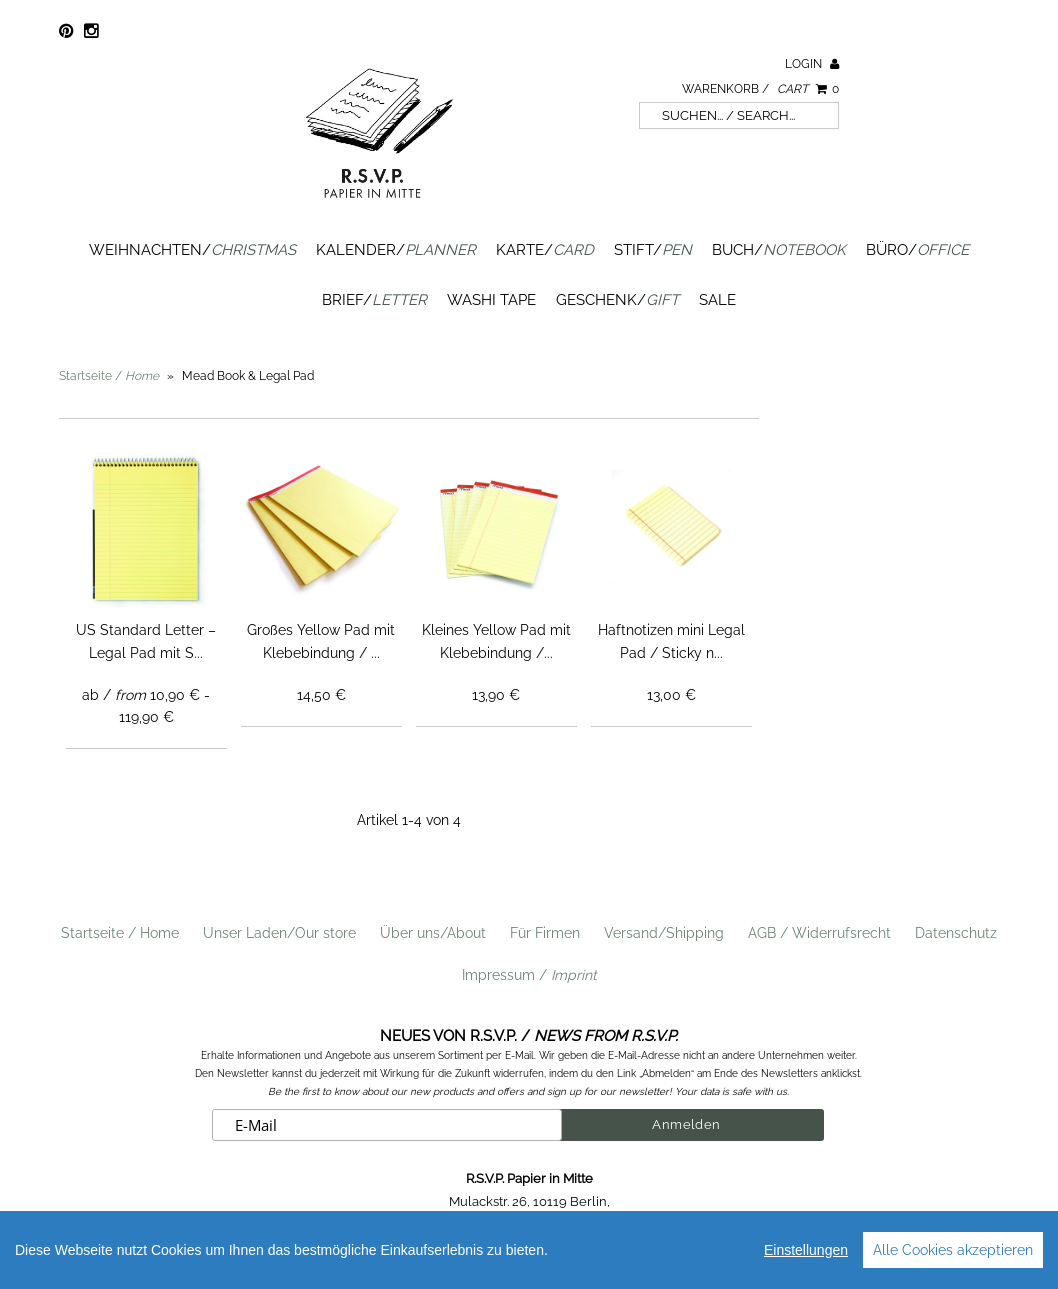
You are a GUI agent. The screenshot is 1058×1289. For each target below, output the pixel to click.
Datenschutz (956, 933)
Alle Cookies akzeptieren (953, 1250)
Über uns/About (433, 933)
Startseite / (109, 376)
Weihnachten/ (192, 250)
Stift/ (653, 250)
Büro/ (917, 250)
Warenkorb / (760, 89)
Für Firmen (545, 933)
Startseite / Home (120, 933)
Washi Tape (491, 300)
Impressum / (529, 975)
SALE (717, 300)
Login (812, 64)
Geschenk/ (617, 300)
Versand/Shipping (664, 933)
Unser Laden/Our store (279, 933)
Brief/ (374, 300)
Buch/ (779, 250)
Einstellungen (806, 1250)
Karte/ (545, 250)
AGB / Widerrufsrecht (819, 933)
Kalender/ (396, 250)
